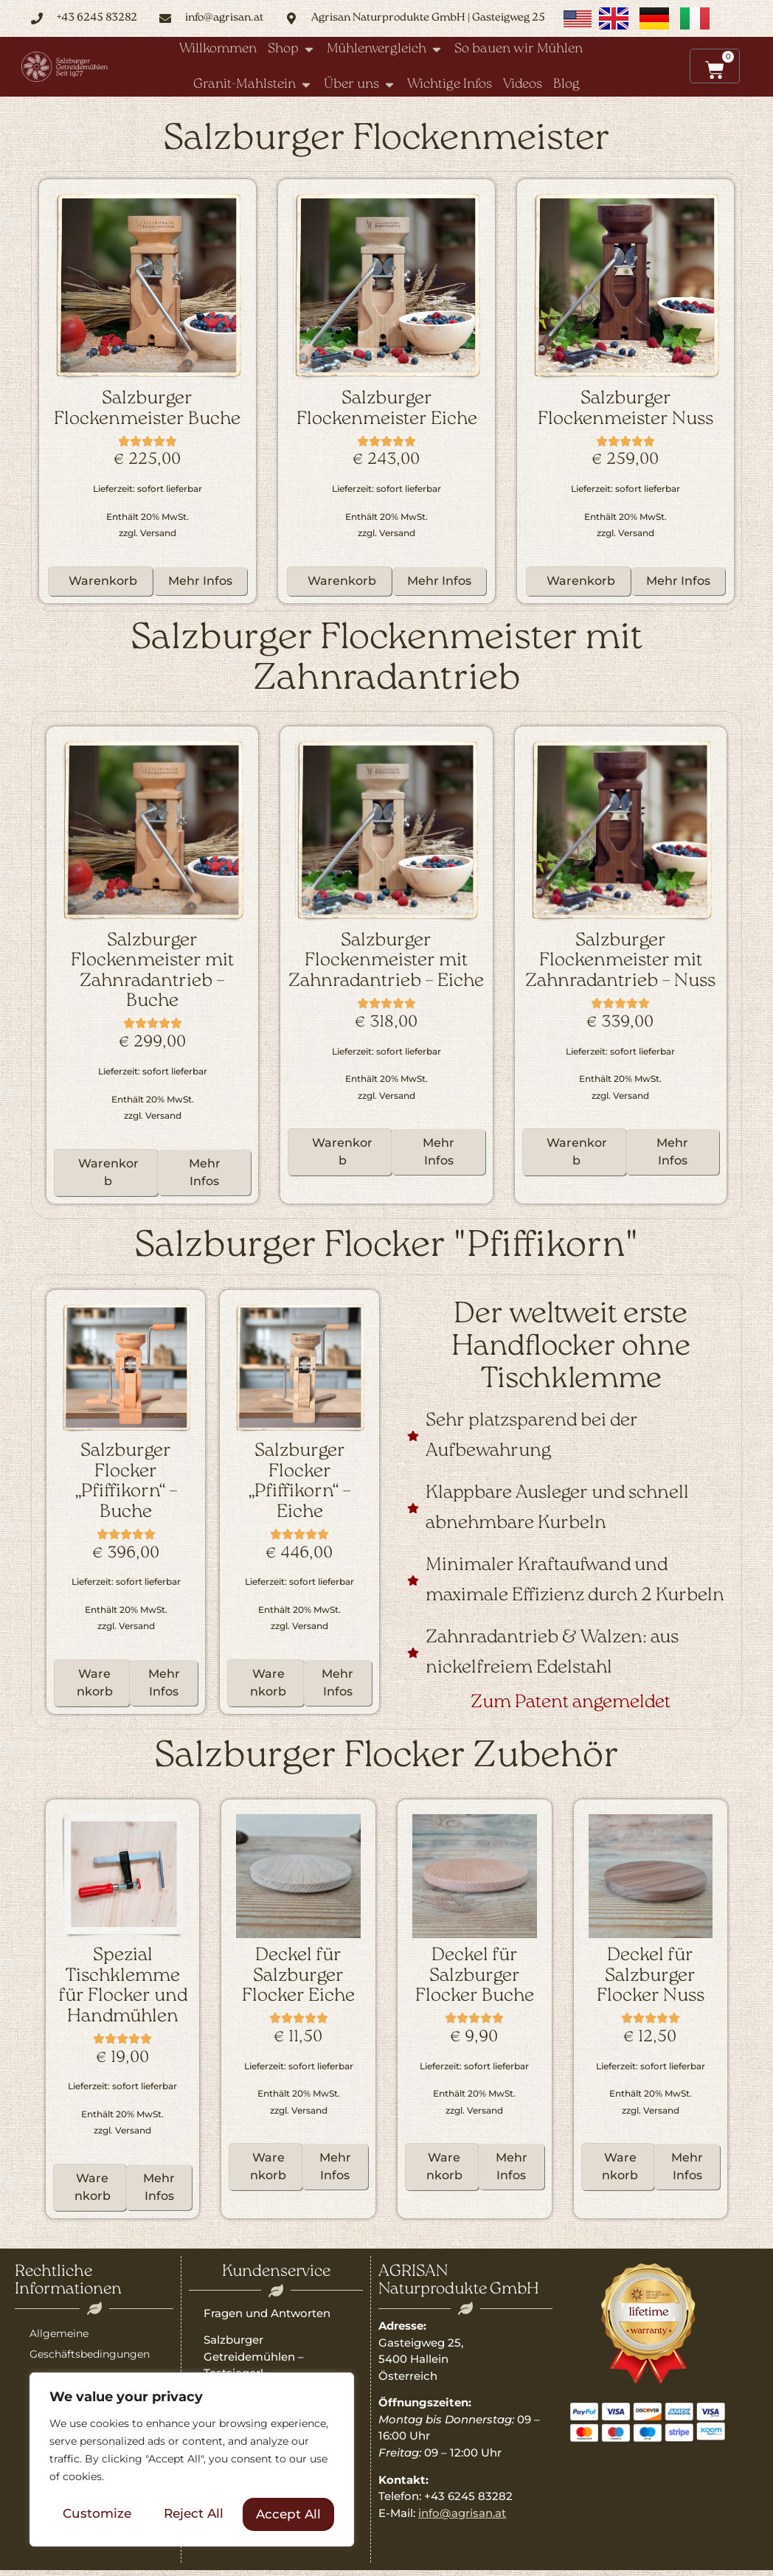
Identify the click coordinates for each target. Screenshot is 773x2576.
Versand (158, 532)
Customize (97, 2514)
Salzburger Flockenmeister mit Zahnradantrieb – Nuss (620, 960)
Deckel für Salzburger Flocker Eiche (298, 1975)
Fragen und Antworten (267, 2313)
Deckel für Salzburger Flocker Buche (474, 1975)
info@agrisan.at (462, 2513)
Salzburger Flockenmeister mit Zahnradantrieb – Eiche (386, 960)
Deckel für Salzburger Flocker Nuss (650, 1975)
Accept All (288, 2514)
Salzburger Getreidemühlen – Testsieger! (254, 2356)
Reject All (193, 2514)
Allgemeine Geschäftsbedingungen (90, 2344)
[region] (192, 2460)
